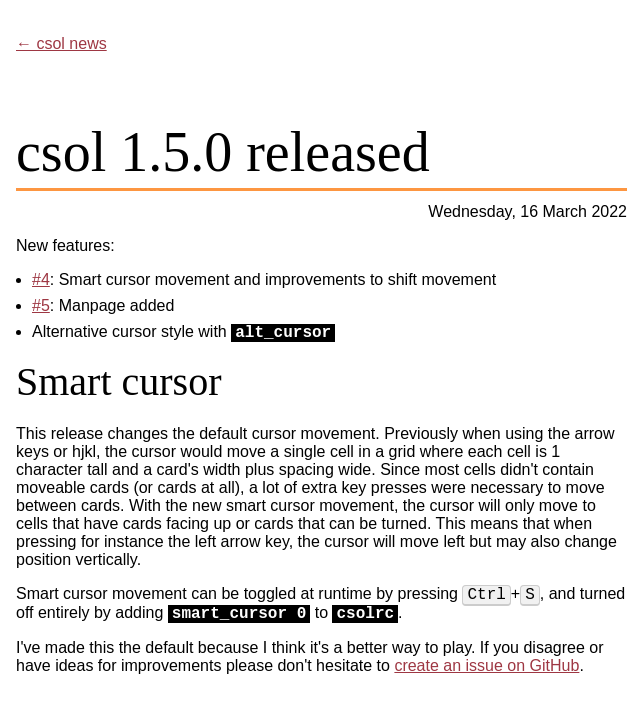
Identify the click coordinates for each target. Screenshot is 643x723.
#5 (41, 305)
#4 (41, 279)
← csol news (61, 43)
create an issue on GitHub (486, 665)
